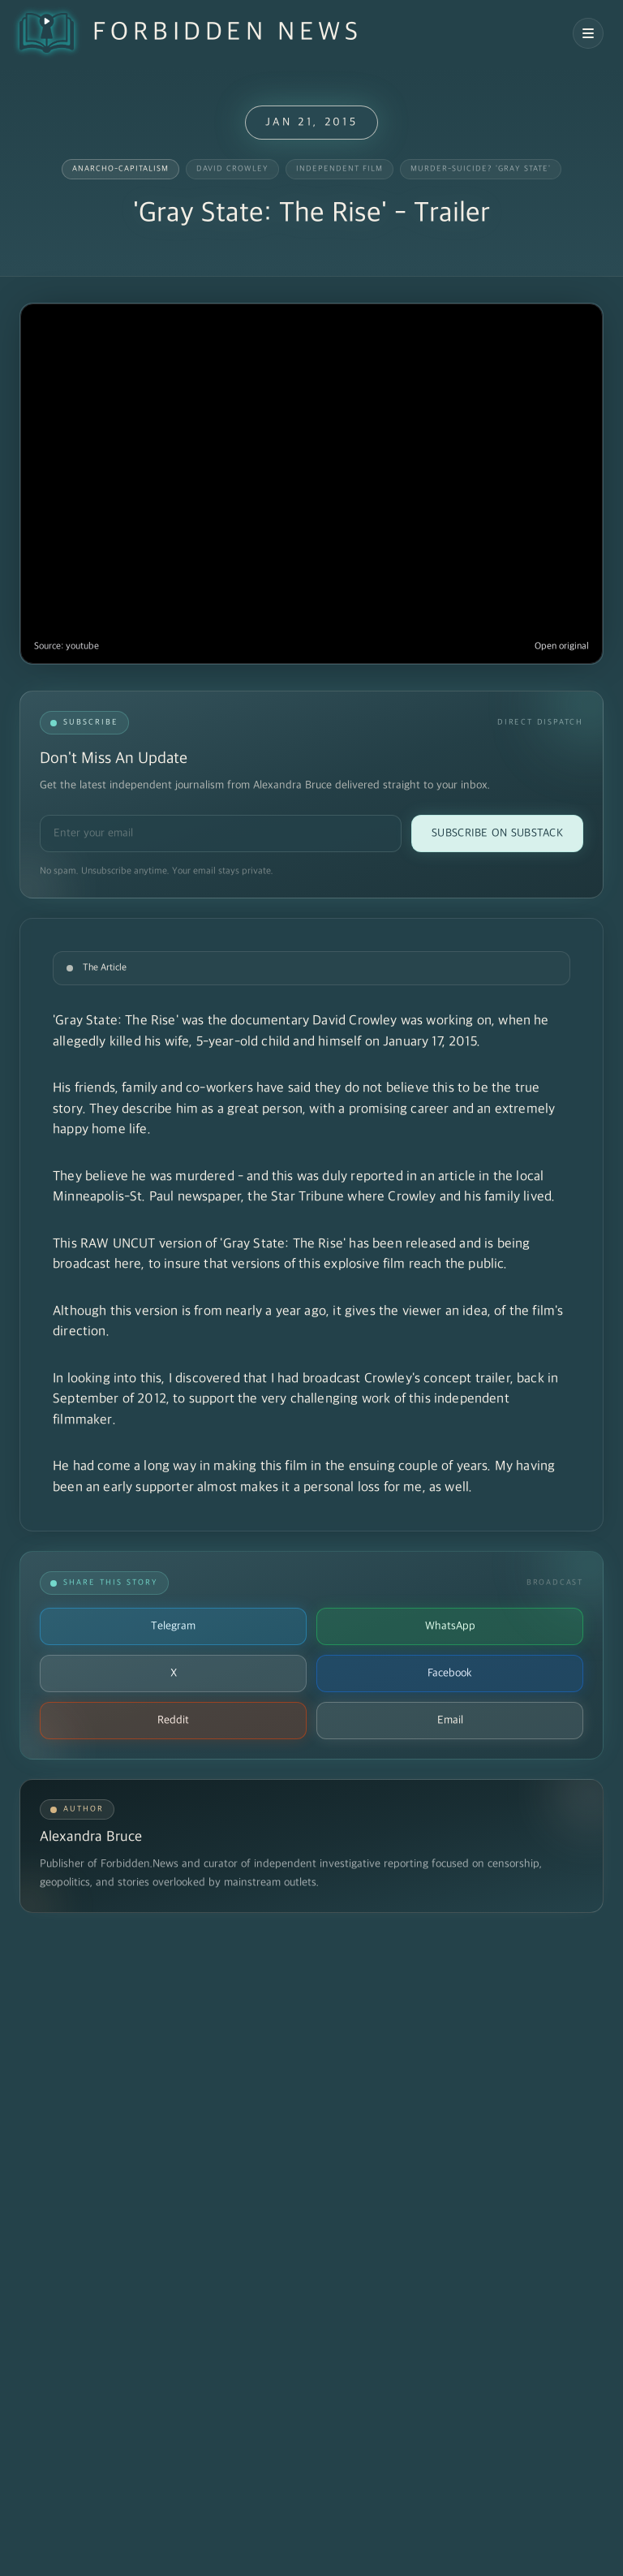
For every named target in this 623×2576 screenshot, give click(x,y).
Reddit (173, 1720)
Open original (562, 646)
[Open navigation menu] (588, 33)
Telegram (173, 1626)
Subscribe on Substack (497, 833)
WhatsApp (450, 1626)
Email (450, 1720)
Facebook (450, 1673)
